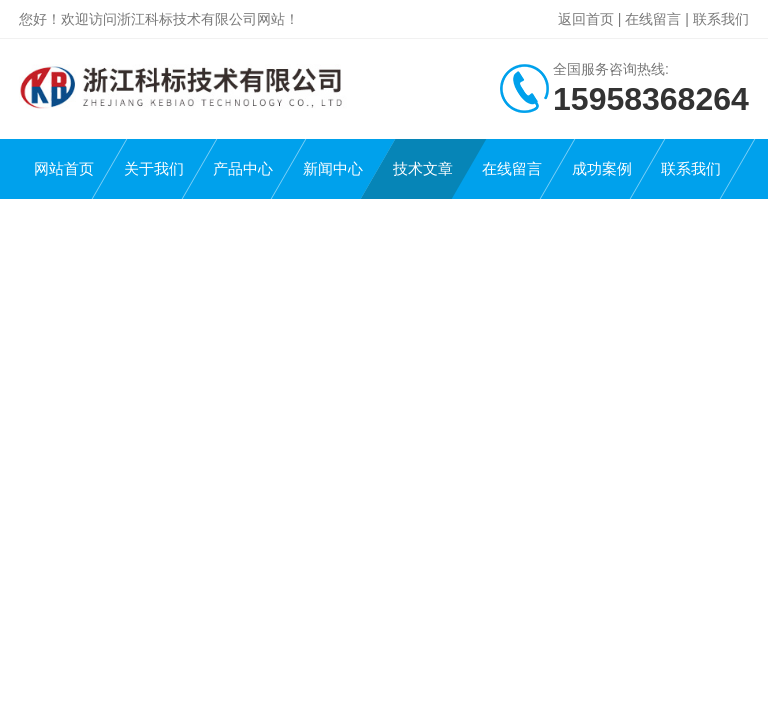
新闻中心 (333, 168)
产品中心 (243, 168)
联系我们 (721, 19)
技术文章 (423, 168)
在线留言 (653, 19)
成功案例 (602, 168)
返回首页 (586, 19)
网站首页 (64, 168)
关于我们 (154, 168)
